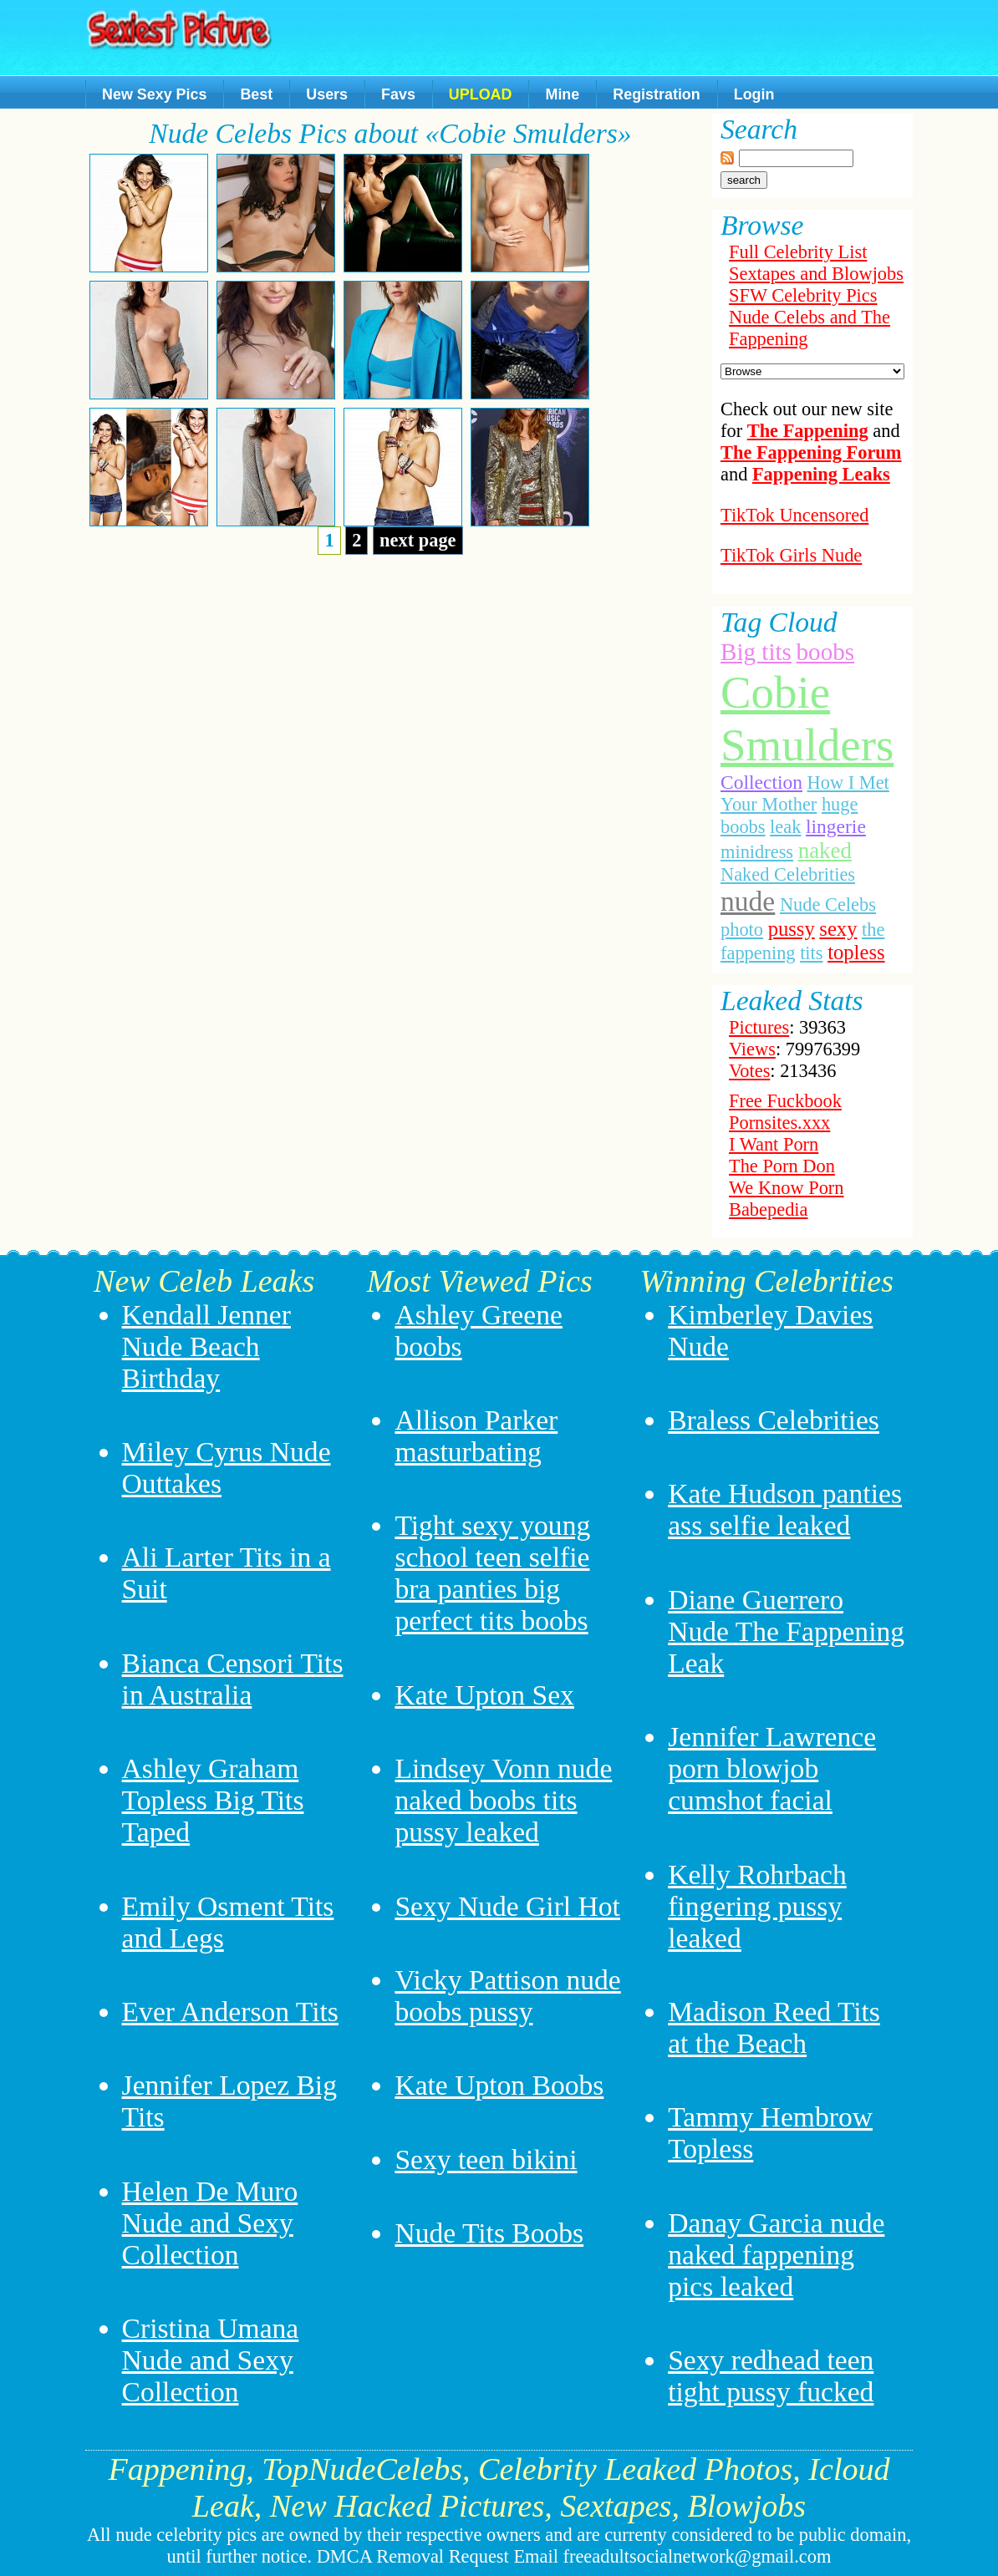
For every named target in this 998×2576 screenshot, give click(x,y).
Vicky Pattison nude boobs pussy (507, 1995)
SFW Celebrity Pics (803, 295)
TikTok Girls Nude (791, 555)
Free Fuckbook (785, 1100)
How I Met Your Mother (804, 793)
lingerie (836, 826)
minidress (756, 851)
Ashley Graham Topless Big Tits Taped (213, 1800)
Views (752, 1049)
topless (855, 952)
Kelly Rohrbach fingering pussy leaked (757, 1906)
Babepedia (768, 1209)
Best (256, 94)
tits (811, 953)
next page (417, 540)
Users (327, 94)
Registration (656, 94)
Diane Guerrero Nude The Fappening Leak (786, 1631)
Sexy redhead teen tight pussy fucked (770, 2376)
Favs (398, 94)
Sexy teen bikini (486, 2159)
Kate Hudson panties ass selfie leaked (785, 1509)
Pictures (759, 1027)
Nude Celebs (828, 904)
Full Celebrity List (798, 251)
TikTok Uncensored (794, 515)
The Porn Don (782, 1166)
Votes (749, 1070)
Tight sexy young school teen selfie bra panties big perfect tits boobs (492, 1573)
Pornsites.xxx (779, 1122)
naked (825, 850)
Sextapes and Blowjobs (816, 273)
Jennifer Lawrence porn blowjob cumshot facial (772, 1768)
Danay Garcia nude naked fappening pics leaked (776, 2255)
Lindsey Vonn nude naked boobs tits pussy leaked (503, 1800)
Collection (761, 782)
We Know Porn (786, 1187)
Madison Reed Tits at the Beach (774, 2027)
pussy (791, 928)
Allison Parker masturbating (476, 1436)
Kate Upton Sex (484, 1694)
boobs (826, 651)
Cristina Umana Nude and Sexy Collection (210, 2360)
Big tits (756, 651)
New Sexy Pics (154, 94)
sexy (838, 928)
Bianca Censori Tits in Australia (233, 1679)
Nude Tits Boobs (489, 2233)
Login (754, 94)
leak (785, 826)
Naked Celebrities (787, 874)
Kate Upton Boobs (499, 2085)
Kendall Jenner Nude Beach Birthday (206, 1346)
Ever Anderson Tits (230, 2011)
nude (747, 901)
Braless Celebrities (773, 1420)
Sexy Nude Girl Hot (507, 1906)
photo (741, 929)
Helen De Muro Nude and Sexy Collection (210, 2223)
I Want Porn (773, 1144)
